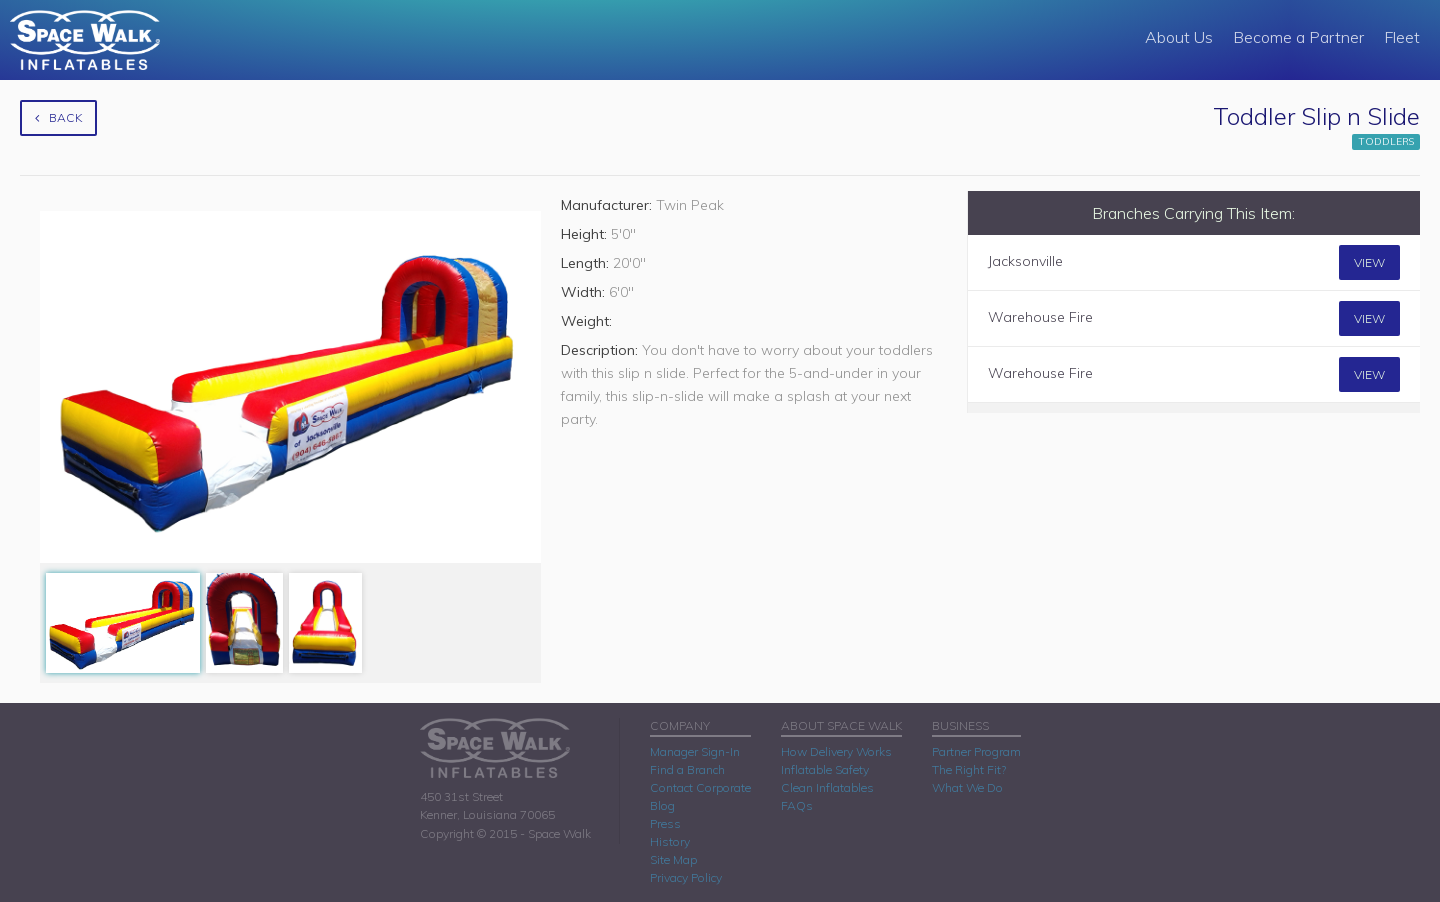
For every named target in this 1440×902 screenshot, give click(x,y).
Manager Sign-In (695, 751)
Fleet (1402, 37)
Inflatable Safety (825, 769)
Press (665, 823)
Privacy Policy (686, 877)
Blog (662, 805)
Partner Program (976, 751)
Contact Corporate (700, 787)
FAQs (797, 805)
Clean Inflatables (827, 787)
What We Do (967, 787)
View (1369, 262)
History (670, 841)
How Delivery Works (836, 751)
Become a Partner (1298, 37)
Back (58, 117)
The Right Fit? (969, 769)
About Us (1179, 37)
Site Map (673, 859)
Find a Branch (687, 769)
